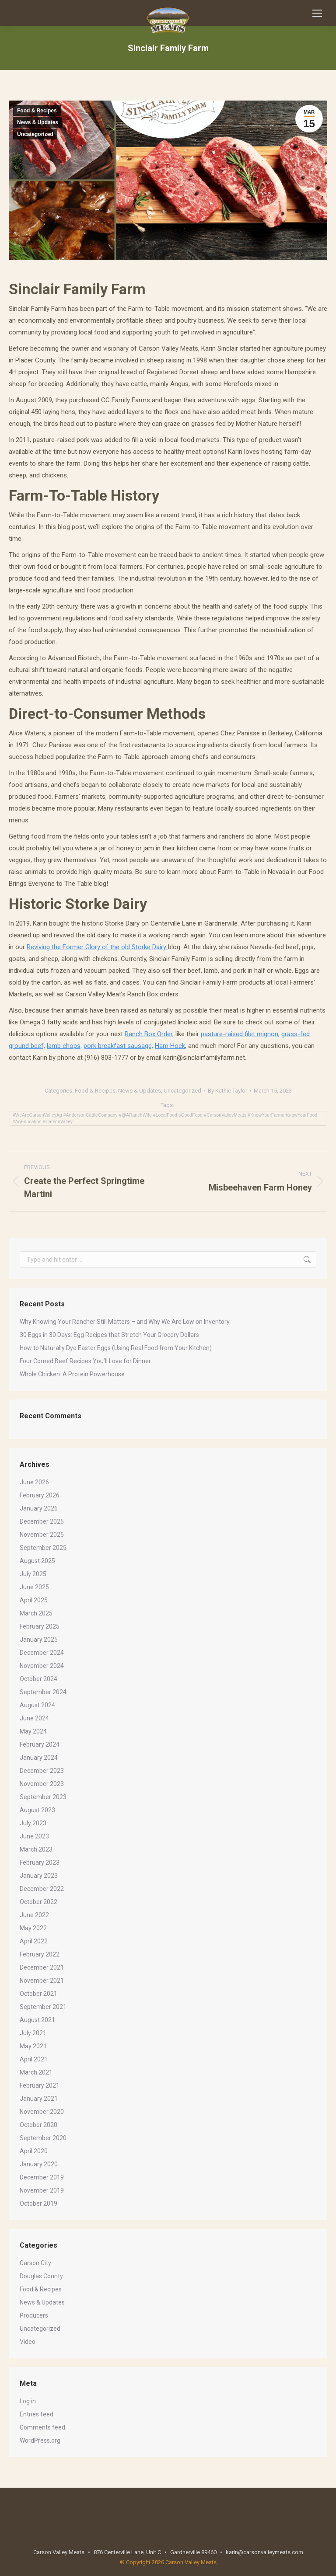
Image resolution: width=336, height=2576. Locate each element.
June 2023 (34, 1836)
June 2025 (34, 1587)
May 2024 (33, 1731)
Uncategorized (35, 134)
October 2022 (38, 1901)
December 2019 (42, 2177)
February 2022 (40, 1954)
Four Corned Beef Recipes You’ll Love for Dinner (85, 1361)
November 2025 (42, 1534)
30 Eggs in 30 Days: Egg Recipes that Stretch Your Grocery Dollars (109, 1334)
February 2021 (40, 2085)
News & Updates (37, 122)
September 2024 (43, 1691)
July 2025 (33, 1573)
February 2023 (40, 1862)
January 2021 (39, 2098)
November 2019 (42, 2190)
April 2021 (34, 2059)
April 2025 (34, 1600)
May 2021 (33, 2046)
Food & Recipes (37, 111)
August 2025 (37, 1560)
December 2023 (42, 1770)
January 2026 (39, 1508)
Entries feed (36, 2414)
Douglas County (41, 2276)
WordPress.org (40, 2440)
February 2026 (40, 1495)
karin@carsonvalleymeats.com (264, 2552)
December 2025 (42, 1521)
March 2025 (36, 1613)
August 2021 (37, 2019)
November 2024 (42, 1665)
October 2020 (38, 2124)
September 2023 (43, 1796)
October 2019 (38, 2203)
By (227, 1090)
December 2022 (42, 1888)
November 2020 (42, 2111)
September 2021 (43, 2006)
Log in (28, 2401)
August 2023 (37, 1810)
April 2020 (34, 2151)
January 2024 (39, 1757)
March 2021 (36, 2072)
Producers (34, 2315)
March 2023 (36, 1849)
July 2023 (33, 1823)
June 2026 (34, 1482)
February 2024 (40, 1744)
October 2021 (38, 1993)
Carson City (35, 2262)
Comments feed (42, 2427)
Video (27, 2341)
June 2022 (34, 1914)
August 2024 (37, 1705)
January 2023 (39, 1875)
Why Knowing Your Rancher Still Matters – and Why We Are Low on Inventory (125, 1321)
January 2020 (39, 2164)
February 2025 (40, 1626)
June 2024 (34, 1718)
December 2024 (42, 1652)
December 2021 (42, 1967)
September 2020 (43, 2137)
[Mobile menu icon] (317, 13)
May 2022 (33, 1928)
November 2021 (42, 1980)
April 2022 (34, 1941)
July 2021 (33, 2032)
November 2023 (42, 1783)
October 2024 (38, 1678)
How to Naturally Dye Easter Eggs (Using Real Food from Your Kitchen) (116, 1347)
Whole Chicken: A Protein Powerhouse (72, 1374)
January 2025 (39, 1639)
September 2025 (43, 1547)
